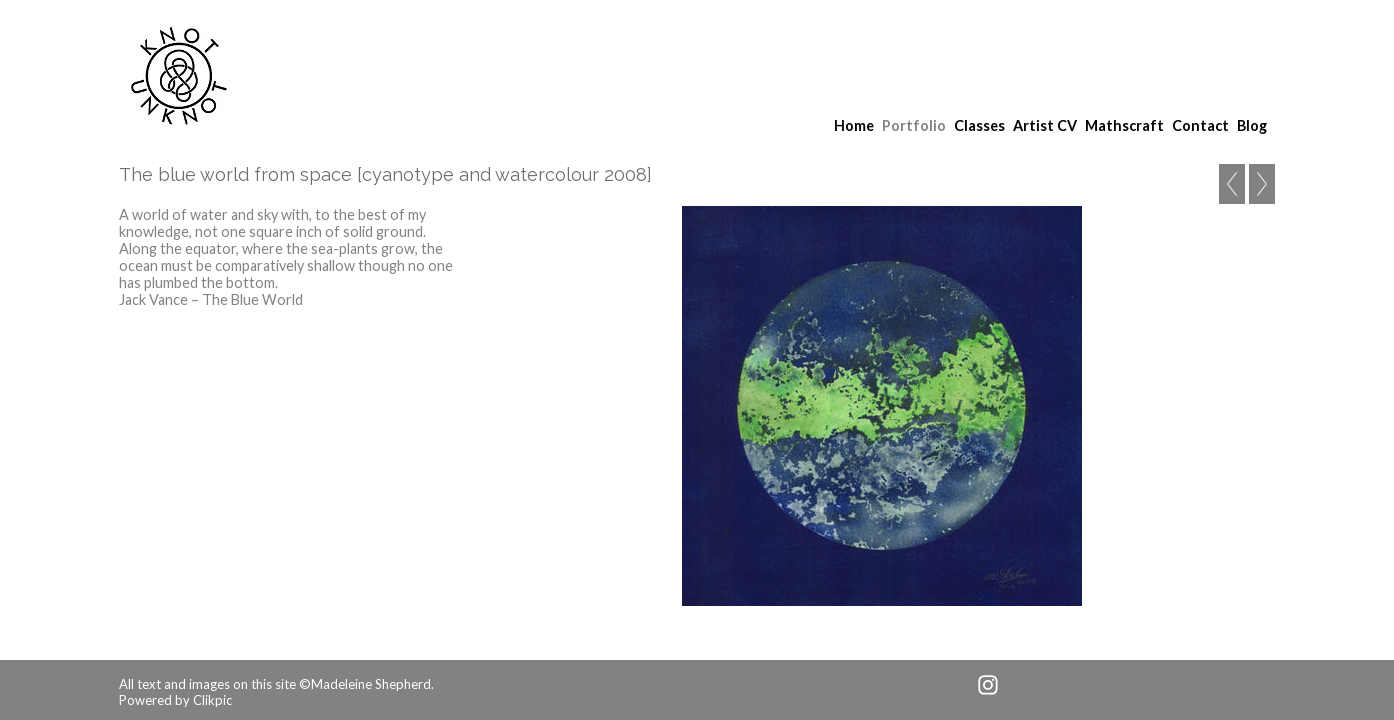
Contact (1200, 125)
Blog (1252, 125)
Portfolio (914, 125)
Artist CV (1045, 125)
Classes (979, 125)
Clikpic (212, 700)
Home (854, 125)
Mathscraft (1124, 125)
